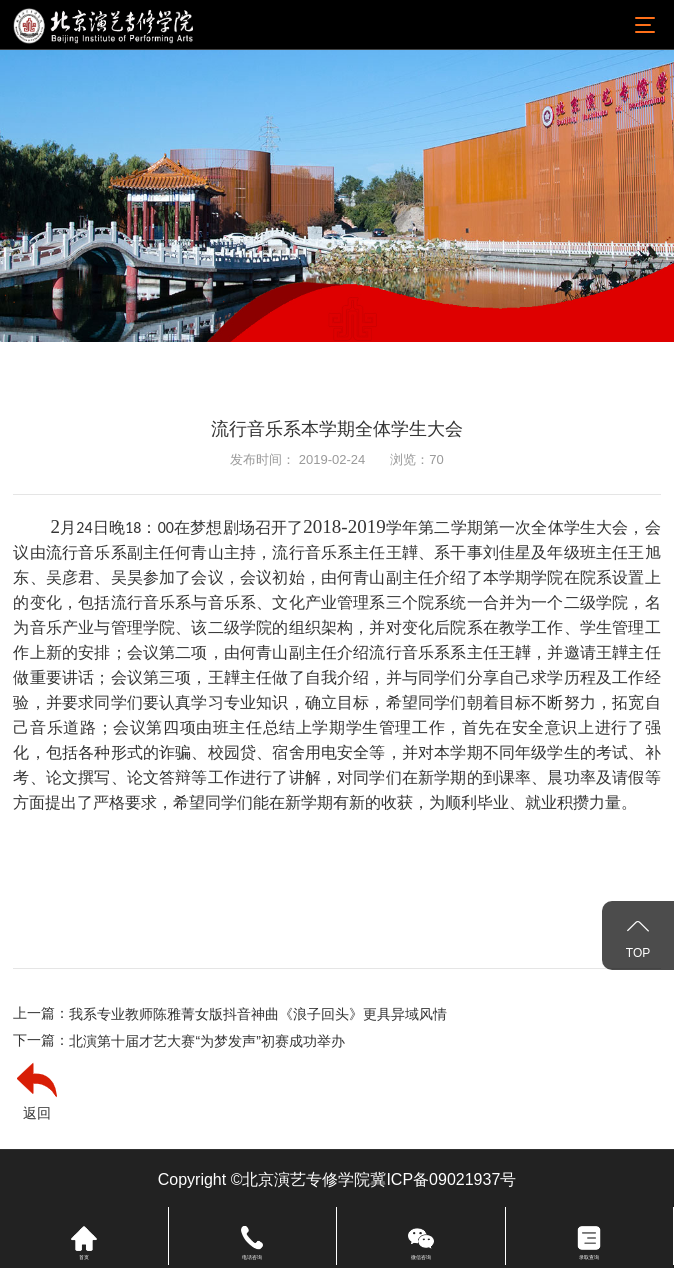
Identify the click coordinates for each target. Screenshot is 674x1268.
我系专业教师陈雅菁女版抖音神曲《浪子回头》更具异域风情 (258, 1014)
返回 (37, 1113)
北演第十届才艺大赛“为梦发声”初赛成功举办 (206, 1041)
